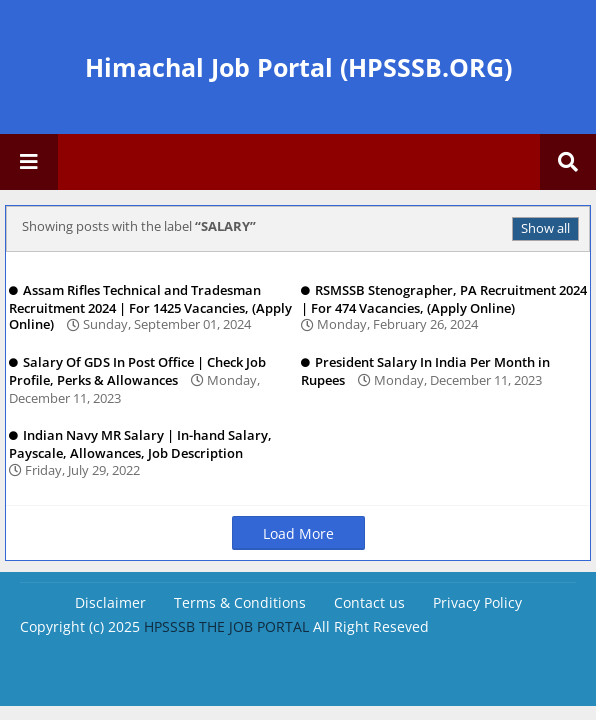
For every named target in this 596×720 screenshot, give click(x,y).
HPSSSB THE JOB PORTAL (226, 626)
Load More (298, 533)
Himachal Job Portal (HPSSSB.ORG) (298, 67)
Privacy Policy (477, 602)
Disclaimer (110, 602)
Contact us (369, 602)
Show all (545, 228)
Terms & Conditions (240, 602)
